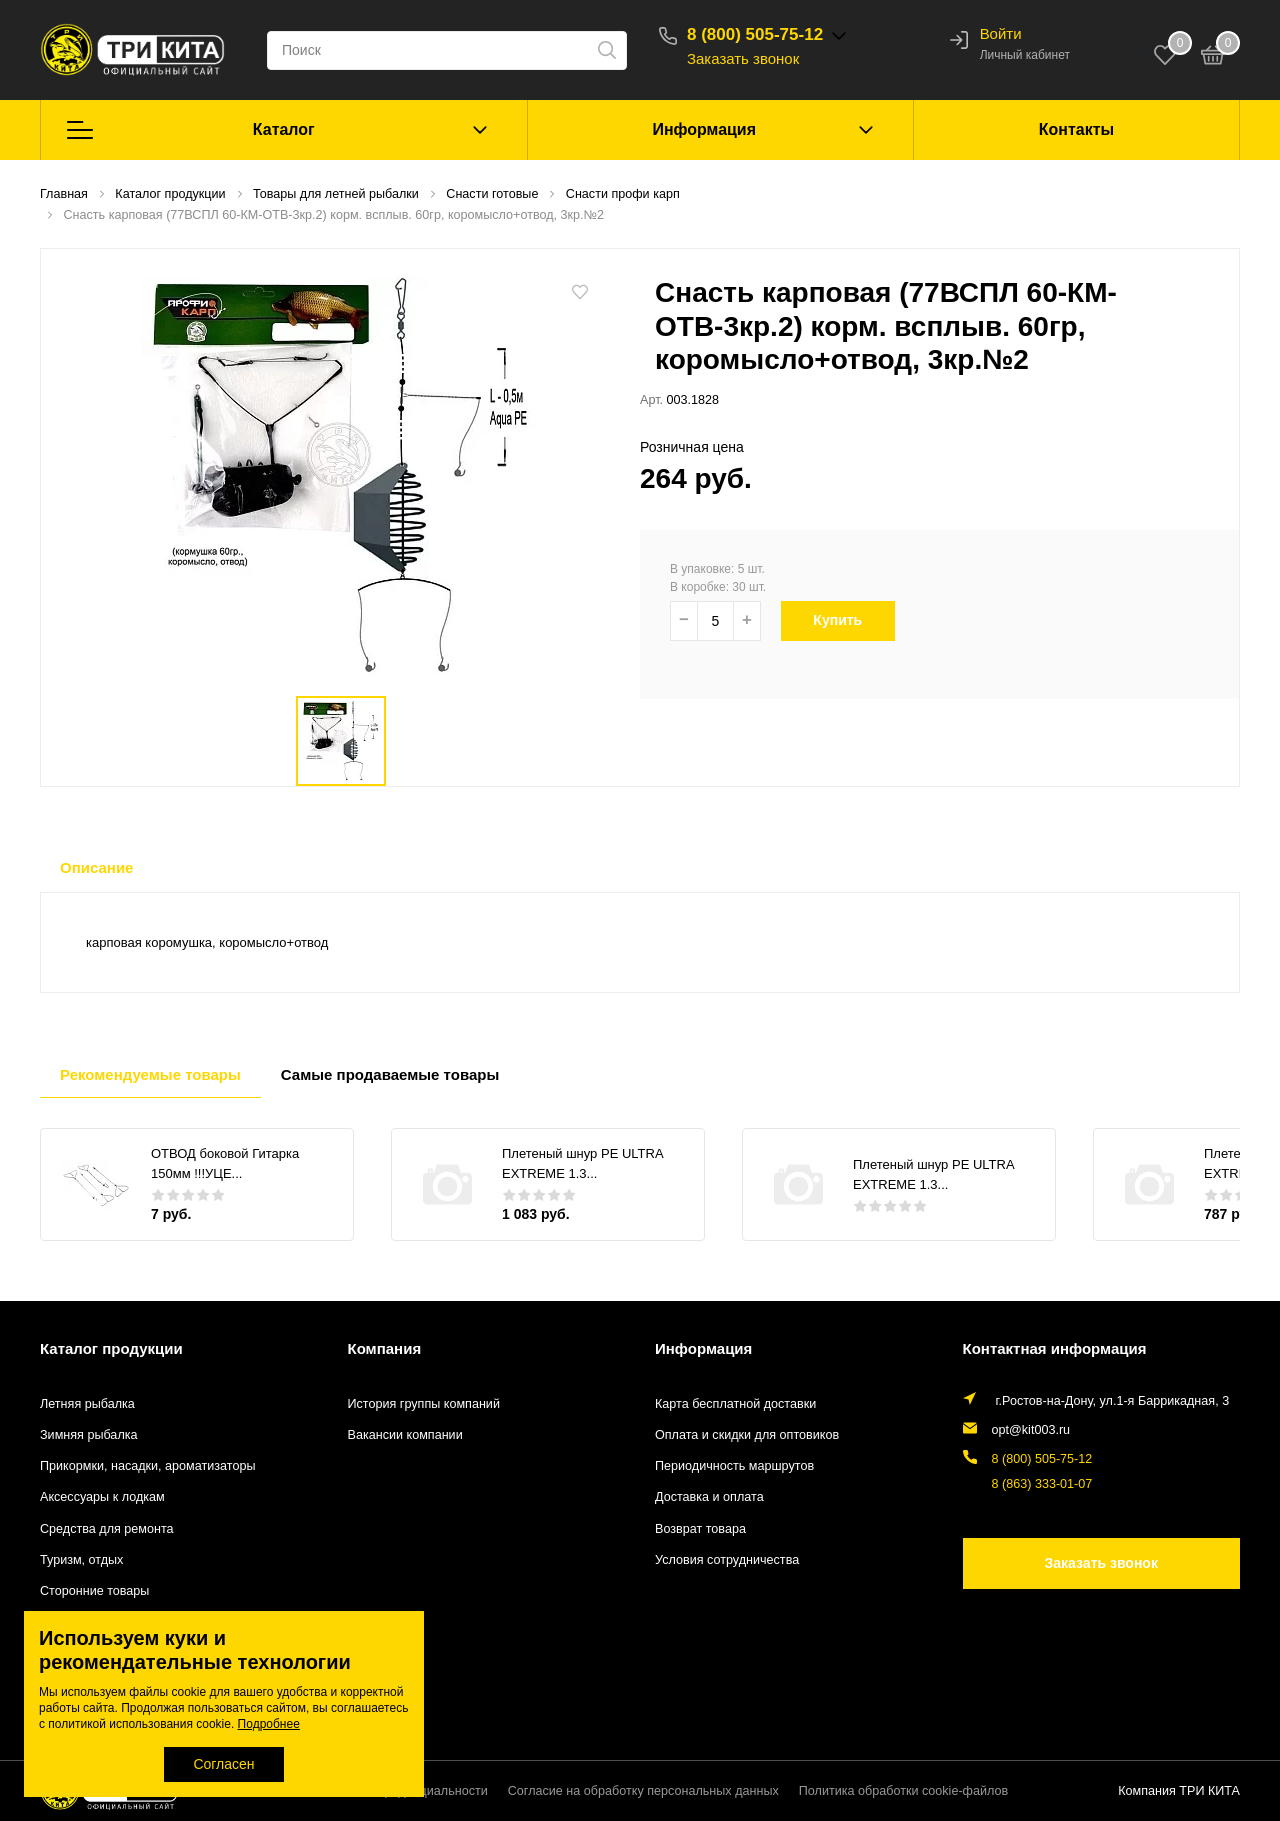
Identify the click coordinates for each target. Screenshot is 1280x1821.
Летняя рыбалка (87, 1404)
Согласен (223, 1764)
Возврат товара (700, 1529)
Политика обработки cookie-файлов (903, 1791)
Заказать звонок (743, 58)
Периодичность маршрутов (734, 1466)
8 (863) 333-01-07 (1042, 1484)
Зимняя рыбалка (89, 1435)
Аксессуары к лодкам (102, 1497)
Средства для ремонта (107, 1529)
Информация (704, 129)
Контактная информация (1055, 1348)
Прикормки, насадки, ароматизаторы (148, 1466)
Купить (848, 620)
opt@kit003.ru (1031, 1430)
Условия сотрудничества (727, 1560)
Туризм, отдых (81, 1560)
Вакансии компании (405, 1435)
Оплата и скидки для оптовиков (747, 1435)
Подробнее (269, 1724)
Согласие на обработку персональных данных (643, 1791)
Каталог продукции (111, 1348)
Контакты (1076, 129)
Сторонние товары (94, 1591)
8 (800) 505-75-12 (755, 34)
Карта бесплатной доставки (735, 1404)
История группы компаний (424, 1404)
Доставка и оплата (709, 1497)
